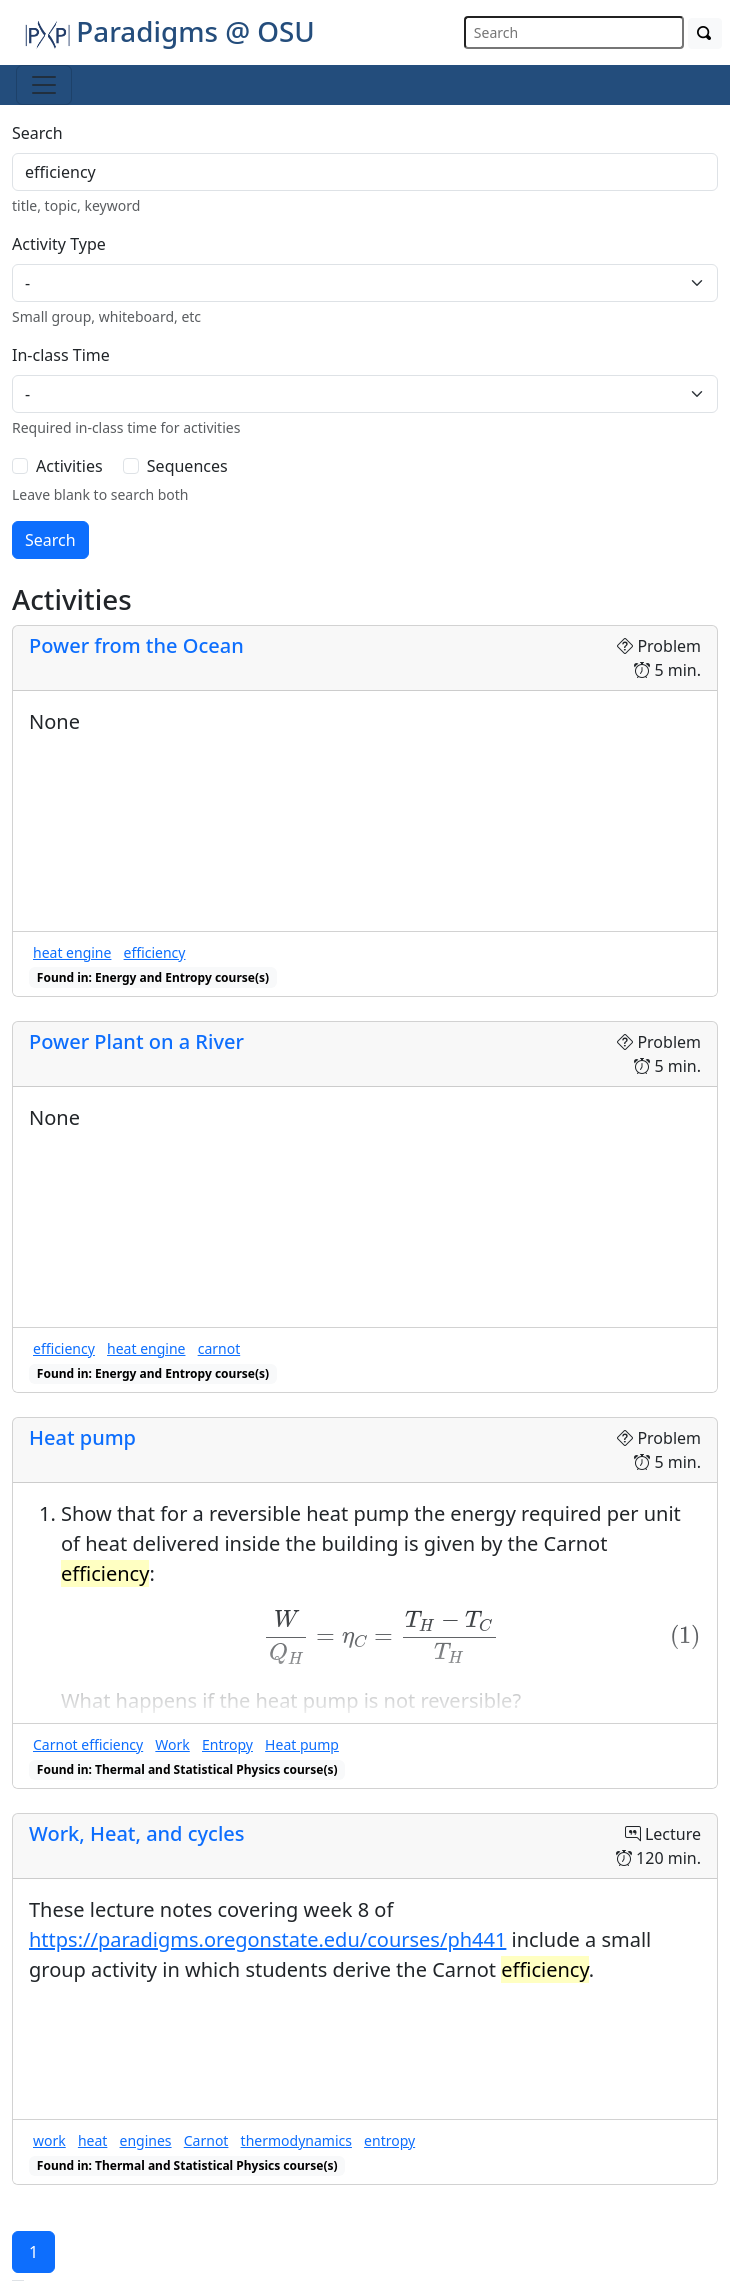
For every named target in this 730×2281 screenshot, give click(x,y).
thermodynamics (296, 2140)
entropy (389, 2140)
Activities (69, 466)
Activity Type (59, 244)
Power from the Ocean (136, 645)
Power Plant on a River (136, 1041)
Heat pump (82, 1437)
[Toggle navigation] (44, 85)
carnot (219, 1348)
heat (92, 2140)
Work (172, 1744)
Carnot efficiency (88, 1744)
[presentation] (381, 1637)
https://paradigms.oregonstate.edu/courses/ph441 (267, 1939)
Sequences (187, 466)
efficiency (155, 952)
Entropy (227, 1744)
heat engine (72, 952)
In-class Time (61, 355)
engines (146, 2140)
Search (37, 133)
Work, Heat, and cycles (137, 1833)
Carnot (206, 2140)
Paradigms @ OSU (169, 31)
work (49, 2140)
